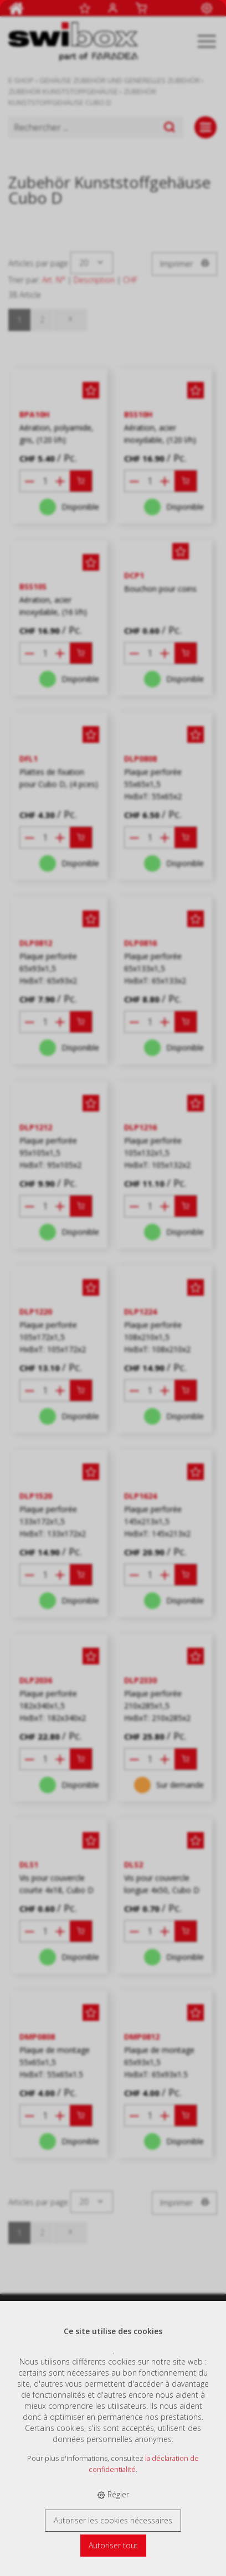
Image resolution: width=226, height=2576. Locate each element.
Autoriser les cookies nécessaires (113, 2520)
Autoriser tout (113, 2545)
